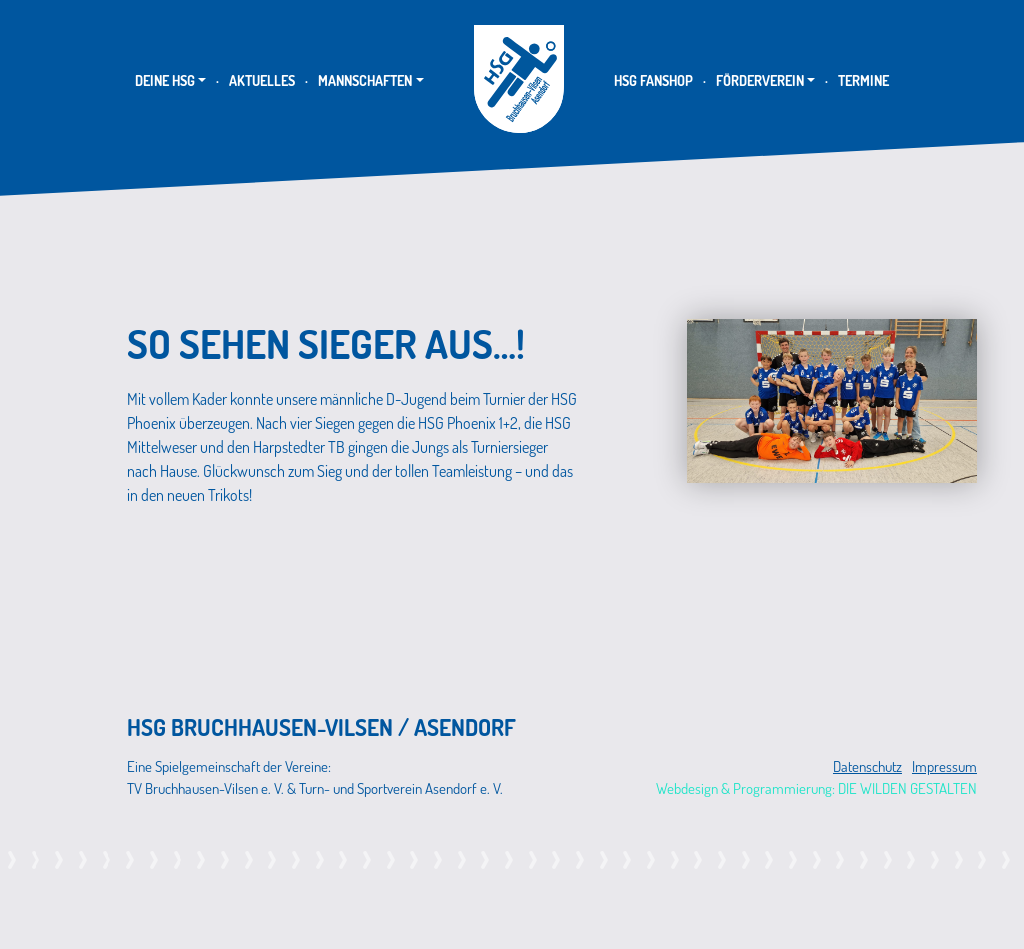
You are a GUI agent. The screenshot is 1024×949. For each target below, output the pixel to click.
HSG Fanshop (653, 80)
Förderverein (760, 80)
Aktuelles (262, 80)
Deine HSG (165, 80)
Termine (863, 80)
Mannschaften (365, 80)
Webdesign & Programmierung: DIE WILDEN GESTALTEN (816, 788)
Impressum (944, 766)
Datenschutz (867, 766)
